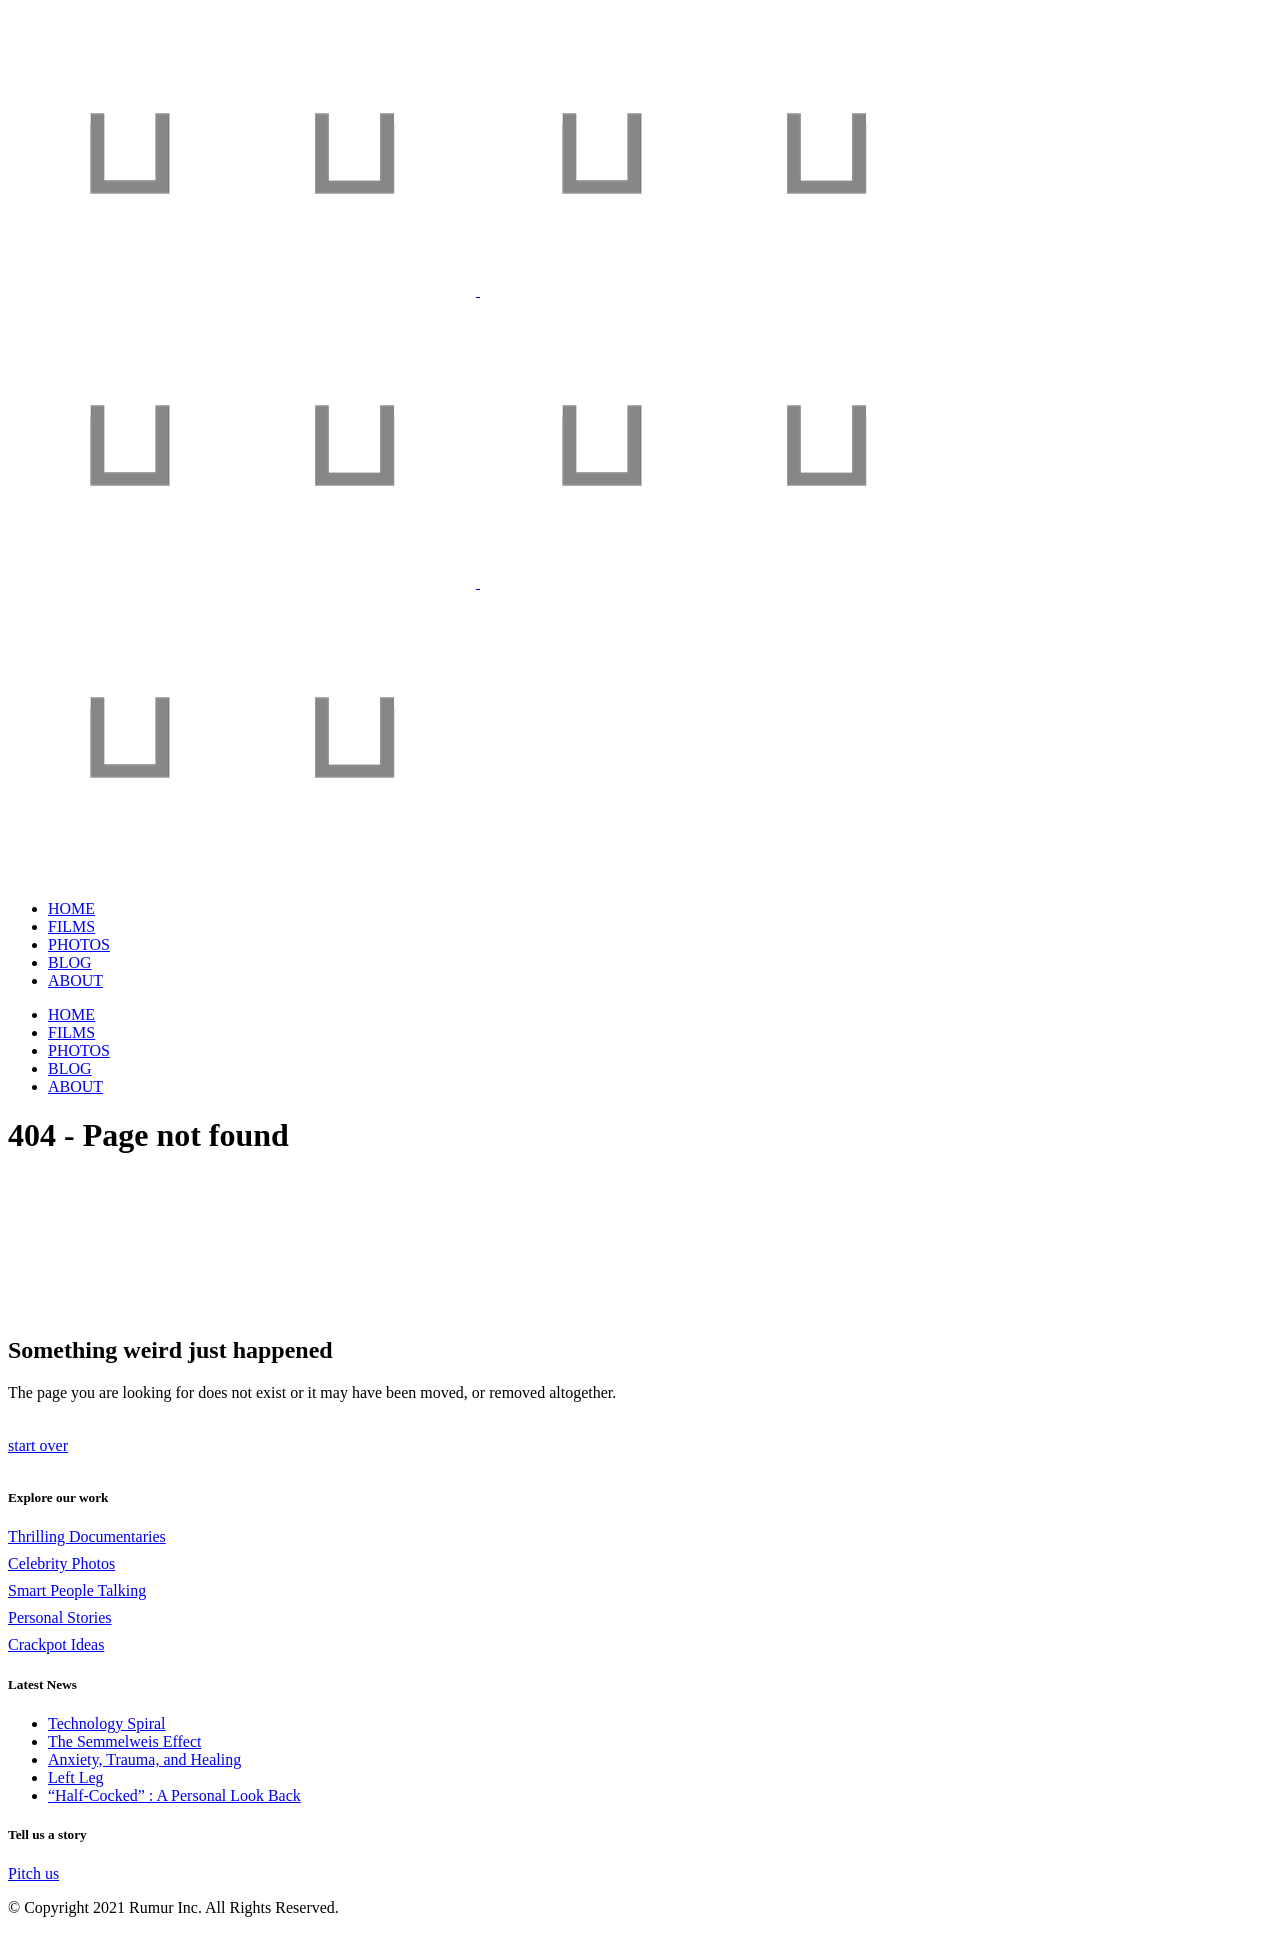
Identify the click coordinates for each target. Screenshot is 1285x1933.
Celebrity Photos (61, 1563)
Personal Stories (60, 1617)
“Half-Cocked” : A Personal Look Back (174, 1795)
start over (38, 1445)
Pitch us (33, 1873)
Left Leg (76, 1777)
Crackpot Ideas (56, 1644)
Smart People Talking (77, 1590)
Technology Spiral (107, 1723)
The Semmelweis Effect (124, 1741)
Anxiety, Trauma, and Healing (144, 1759)
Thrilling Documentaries (87, 1536)
